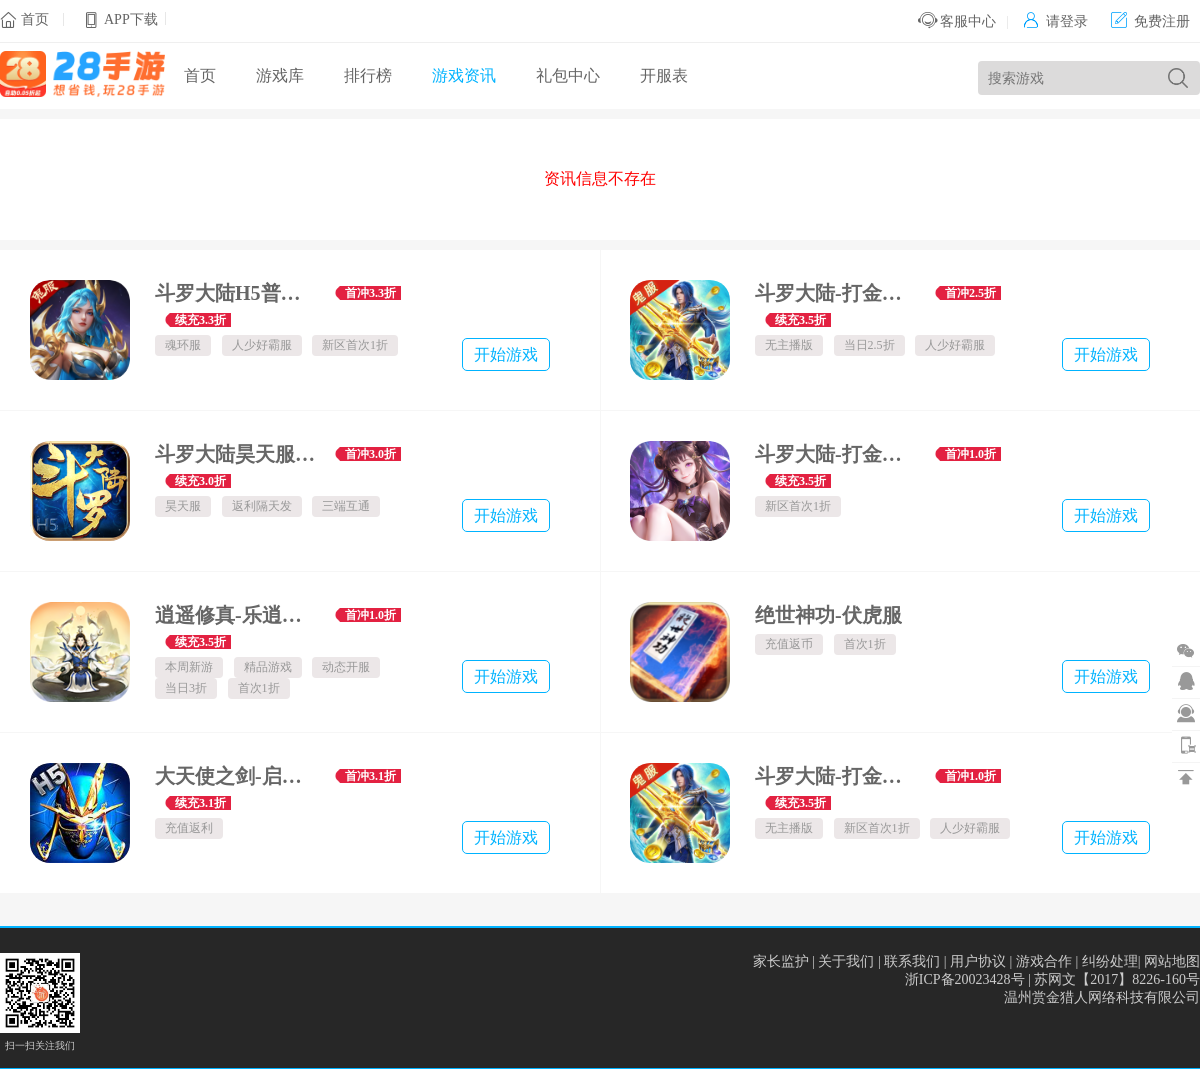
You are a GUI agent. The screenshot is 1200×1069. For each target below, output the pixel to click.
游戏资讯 (464, 75)
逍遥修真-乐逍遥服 (237, 615)
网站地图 (1172, 961)
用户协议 (978, 961)
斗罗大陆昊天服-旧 (237, 454)
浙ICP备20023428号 (965, 979)
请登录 (1055, 21)
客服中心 (957, 21)
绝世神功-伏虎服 (828, 615)
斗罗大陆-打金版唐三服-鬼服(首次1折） (837, 776)
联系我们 (912, 961)
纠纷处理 (1110, 961)
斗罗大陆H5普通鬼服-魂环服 (237, 293)
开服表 (664, 75)
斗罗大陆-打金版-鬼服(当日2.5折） (837, 293)
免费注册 (1150, 21)
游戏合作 (1044, 961)
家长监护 (781, 961)
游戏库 (280, 75)
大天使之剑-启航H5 (237, 776)
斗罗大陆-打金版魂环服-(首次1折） (837, 454)
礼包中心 (568, 75)
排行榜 (368, 75)
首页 (35, 19)
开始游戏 (506, 354)
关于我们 (846, 961)
